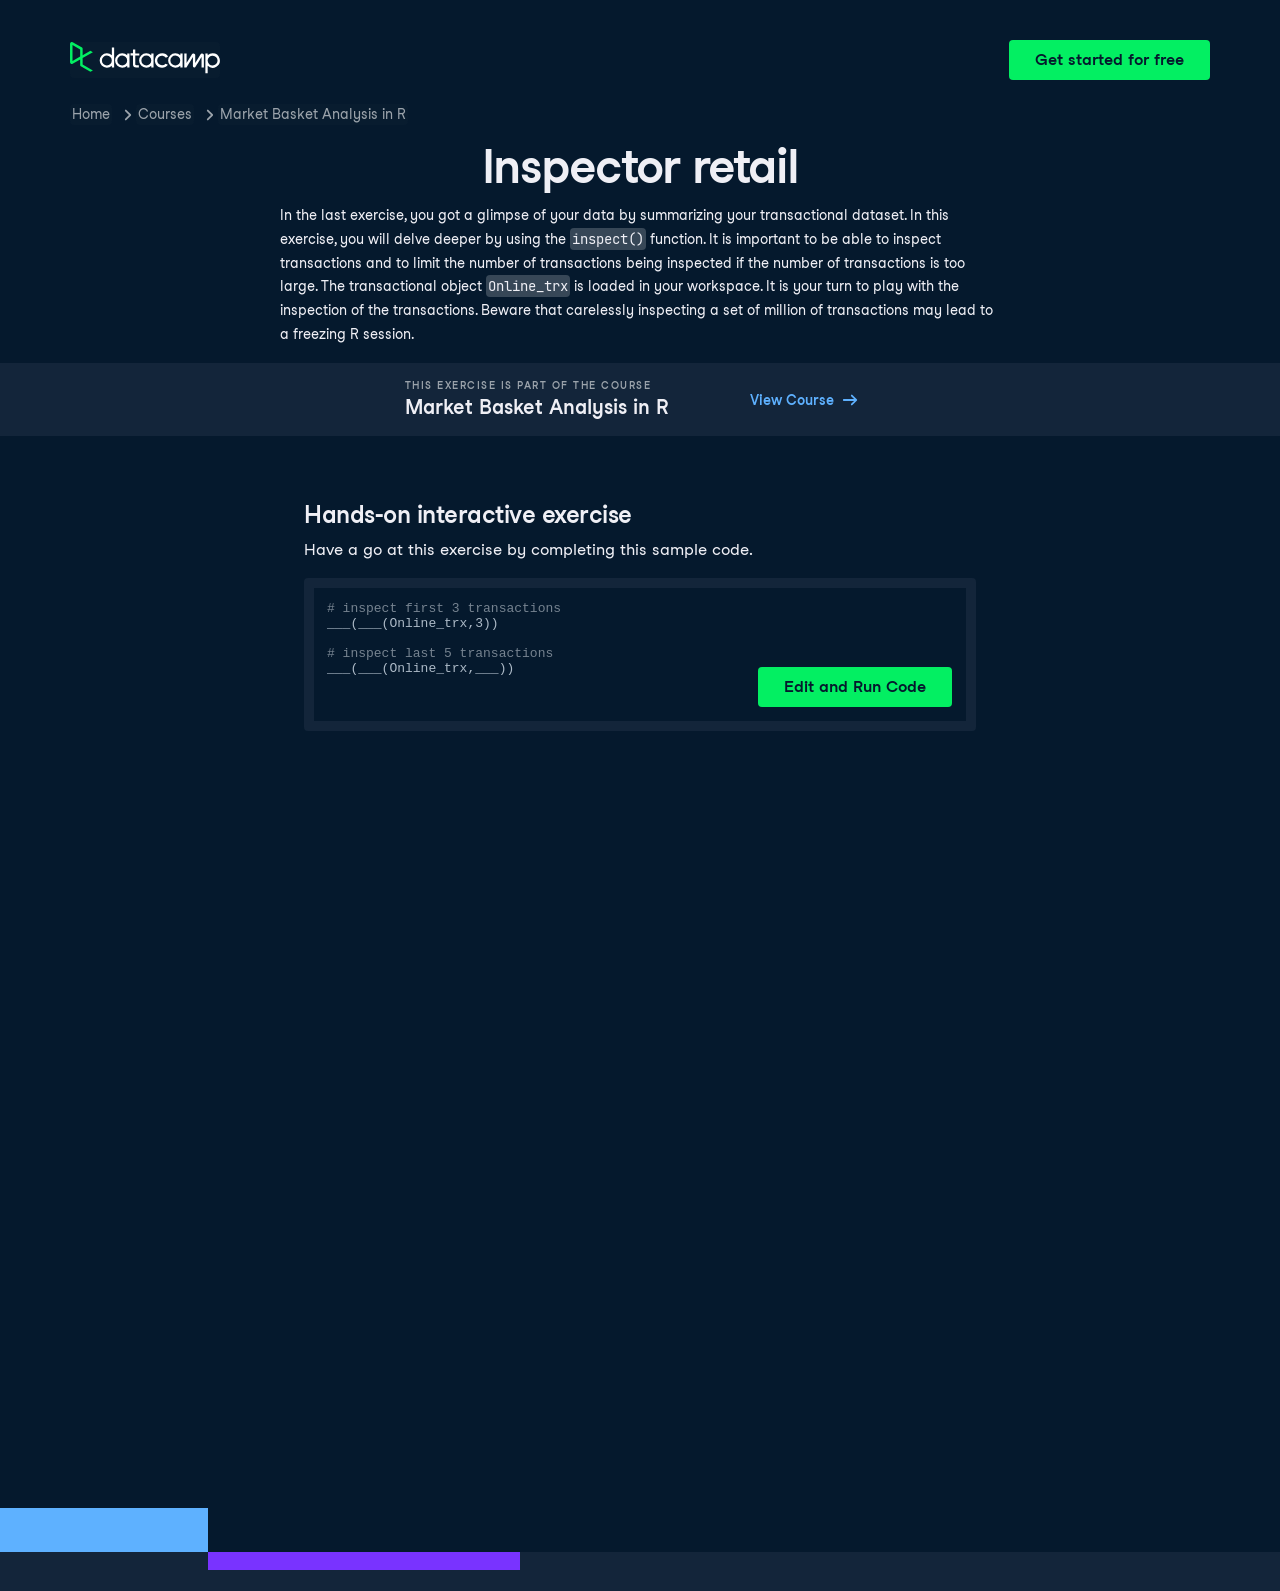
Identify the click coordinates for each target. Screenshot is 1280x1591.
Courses (165, 114)
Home (91, 114)
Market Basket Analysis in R (313, 114)
